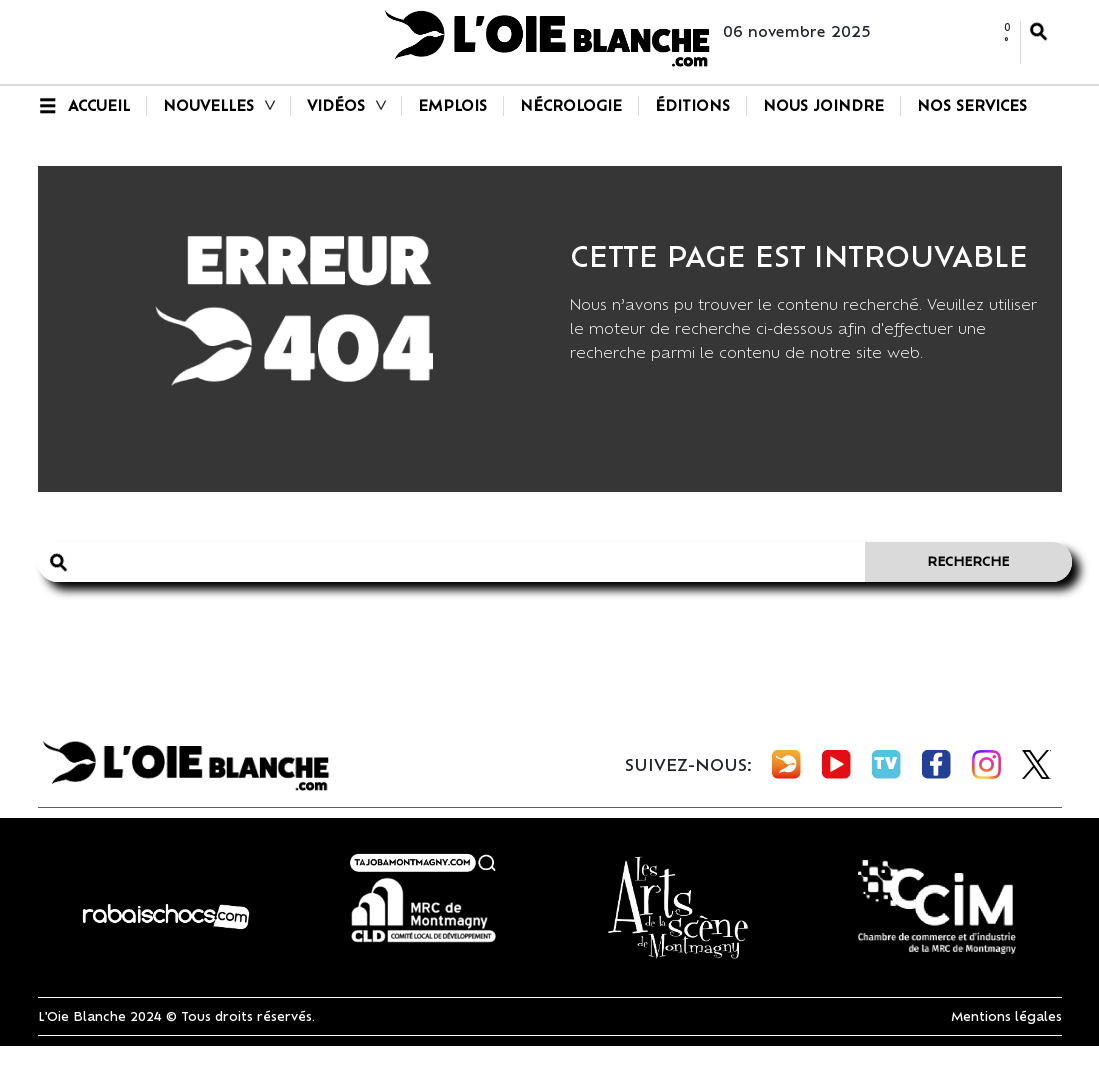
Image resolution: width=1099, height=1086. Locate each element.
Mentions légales (1006, 1016)
